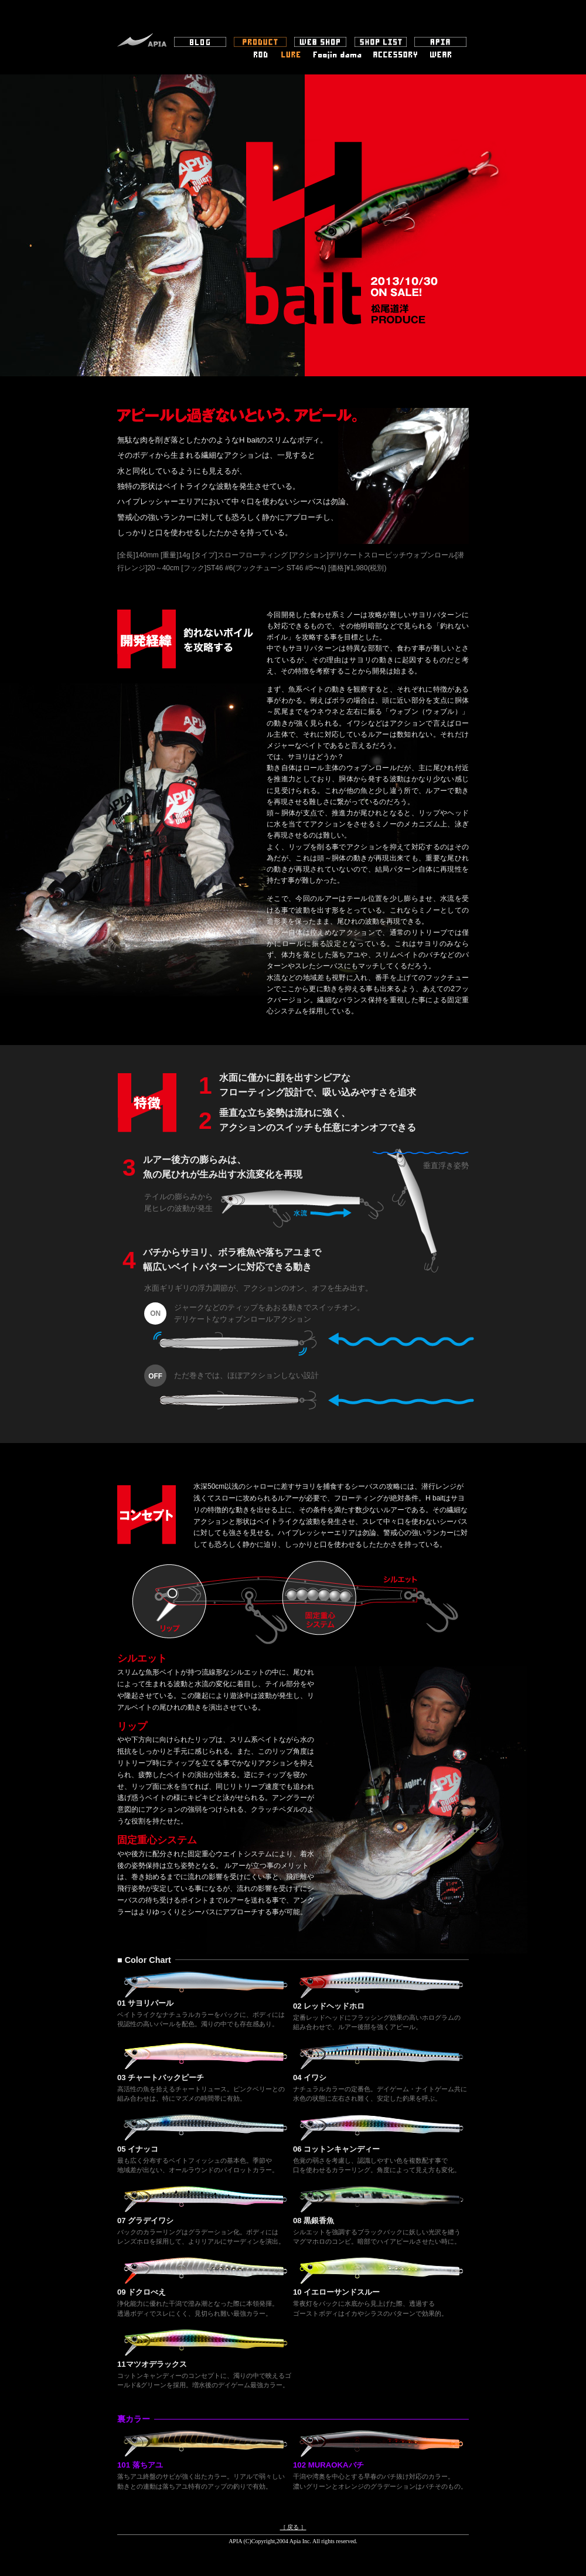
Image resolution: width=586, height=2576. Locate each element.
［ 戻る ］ (293, 2527)
